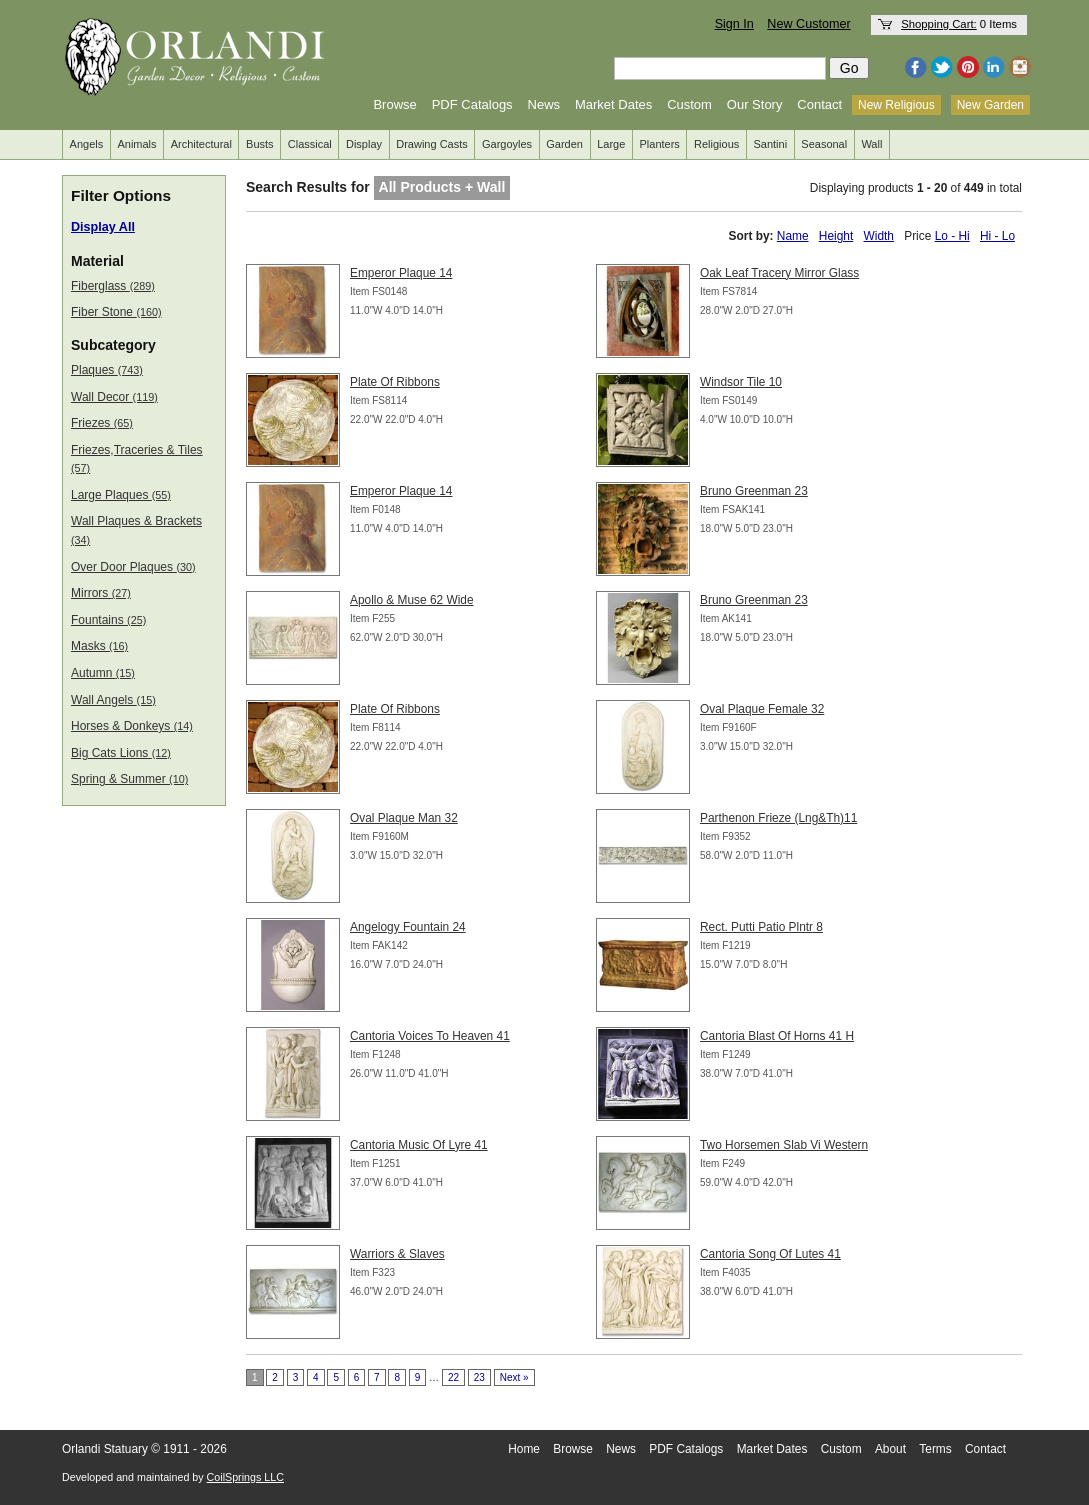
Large (611, 144)
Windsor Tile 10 (741, 382)
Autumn (103, 673)
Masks (99, 646)
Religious (716, 144)
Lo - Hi (952, 236)
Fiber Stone (116, 312)
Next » (514, 1377)
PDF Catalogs (472, 104)
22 (453, 1377)
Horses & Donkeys (132, 726)
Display (364, 144)
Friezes (102, 423)
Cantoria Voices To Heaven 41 (430, 1036)
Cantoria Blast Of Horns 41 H (777, 1036)
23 (479, 1377)
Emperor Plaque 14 (401, 273)
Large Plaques (121, 495)
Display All (103, 227)
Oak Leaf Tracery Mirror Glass (779, 273)
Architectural (201, 144)
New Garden (990, 105)
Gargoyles (507, 144)
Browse (394, 104)
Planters (660, 144)
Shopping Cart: (939, 24)
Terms (935, 1449)
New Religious (896, 105)
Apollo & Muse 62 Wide (412, 600)
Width (879, 236)
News (544, 104)
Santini (770, 144)
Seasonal (824, 144)
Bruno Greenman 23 (754, 491)
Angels (87, 144)
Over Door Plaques (133, 567)
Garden (564, 144)
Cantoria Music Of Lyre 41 (419, 1145)
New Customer (808, 24)
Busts (260, 144)
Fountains (108, 620)
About (890, 1449)
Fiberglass (113, 286)
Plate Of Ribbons (395, 382)
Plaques (107, 370)
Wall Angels (113, 700)
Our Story (755, 104)
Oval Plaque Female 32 (762, 709)
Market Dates (613, 104)
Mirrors (101, 593)
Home (524, 1449)
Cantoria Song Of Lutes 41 (770, 1254)
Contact (819, 104)
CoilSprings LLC (245, 1477)
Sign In (734, 24)
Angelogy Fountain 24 (408, 927)
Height (836, 236)
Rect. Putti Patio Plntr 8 (761, 927)
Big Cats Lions (121, 753)
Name (793, 236)
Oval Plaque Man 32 (404, 818)
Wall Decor (114, 397)
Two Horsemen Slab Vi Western (784, 1145)
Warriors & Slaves (397, 1254)
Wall (871, 144)
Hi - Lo (997, 236)
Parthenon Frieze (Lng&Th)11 (778, 818)
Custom (689, 104)
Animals (136, 144)
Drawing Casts (432, 144)
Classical (310, 144)
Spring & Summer (129, 779)
